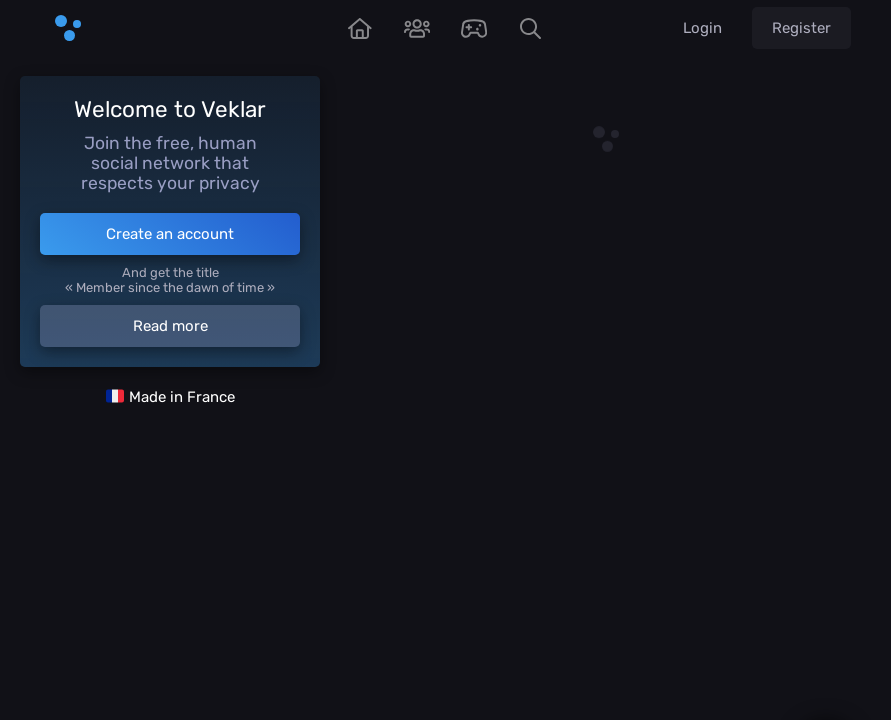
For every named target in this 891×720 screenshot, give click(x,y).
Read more (170, 326)
